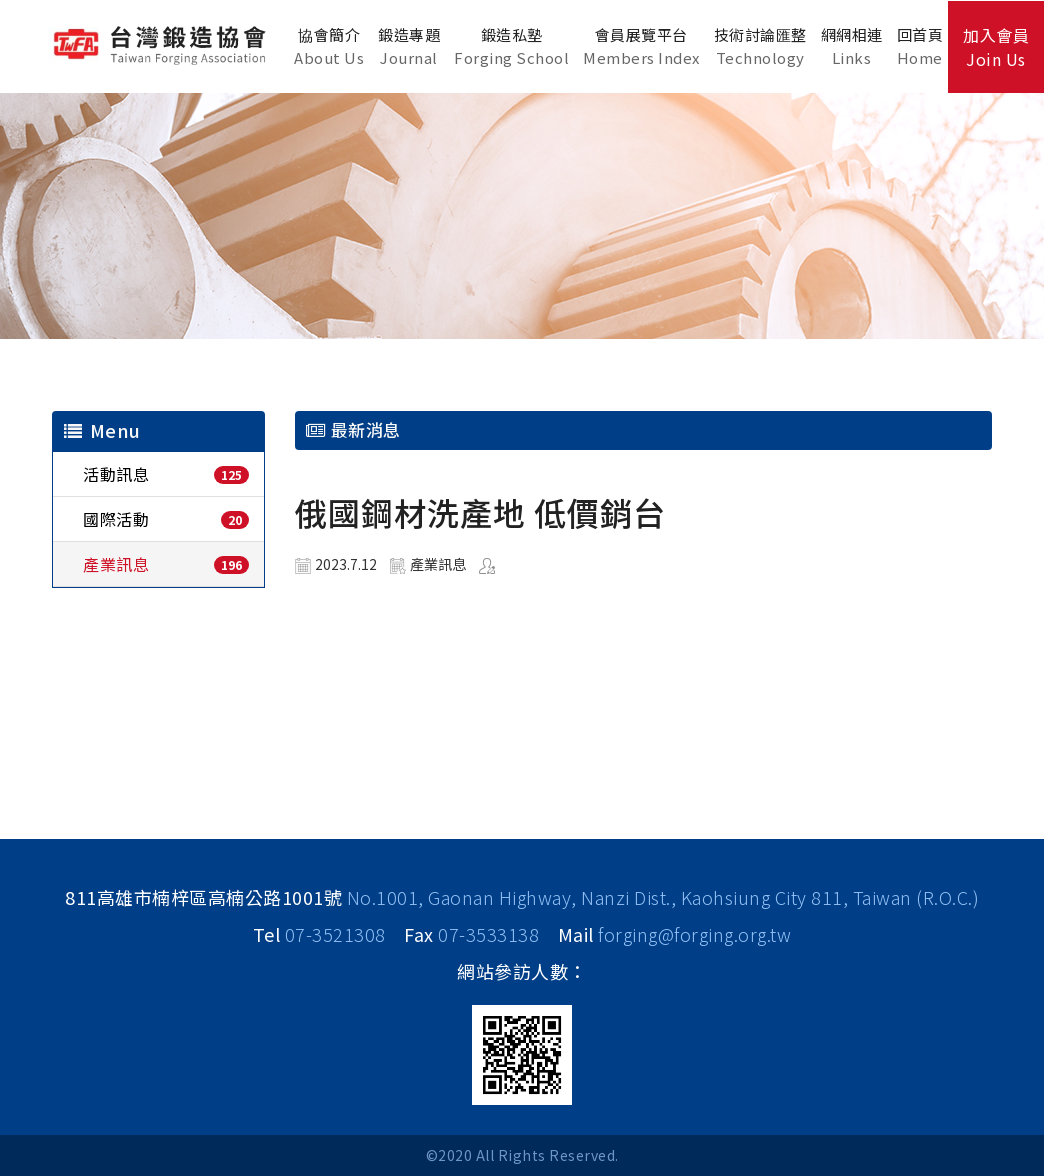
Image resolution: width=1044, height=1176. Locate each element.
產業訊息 (116, 564)
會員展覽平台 (641, 46)
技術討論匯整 (760, 46)
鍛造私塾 (511, 46)
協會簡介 (329, 46)
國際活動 (116, 519)
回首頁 (920, 46)
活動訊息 (116, 474)
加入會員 (996, 47)
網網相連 (852, 46)
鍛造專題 (409, 46)
